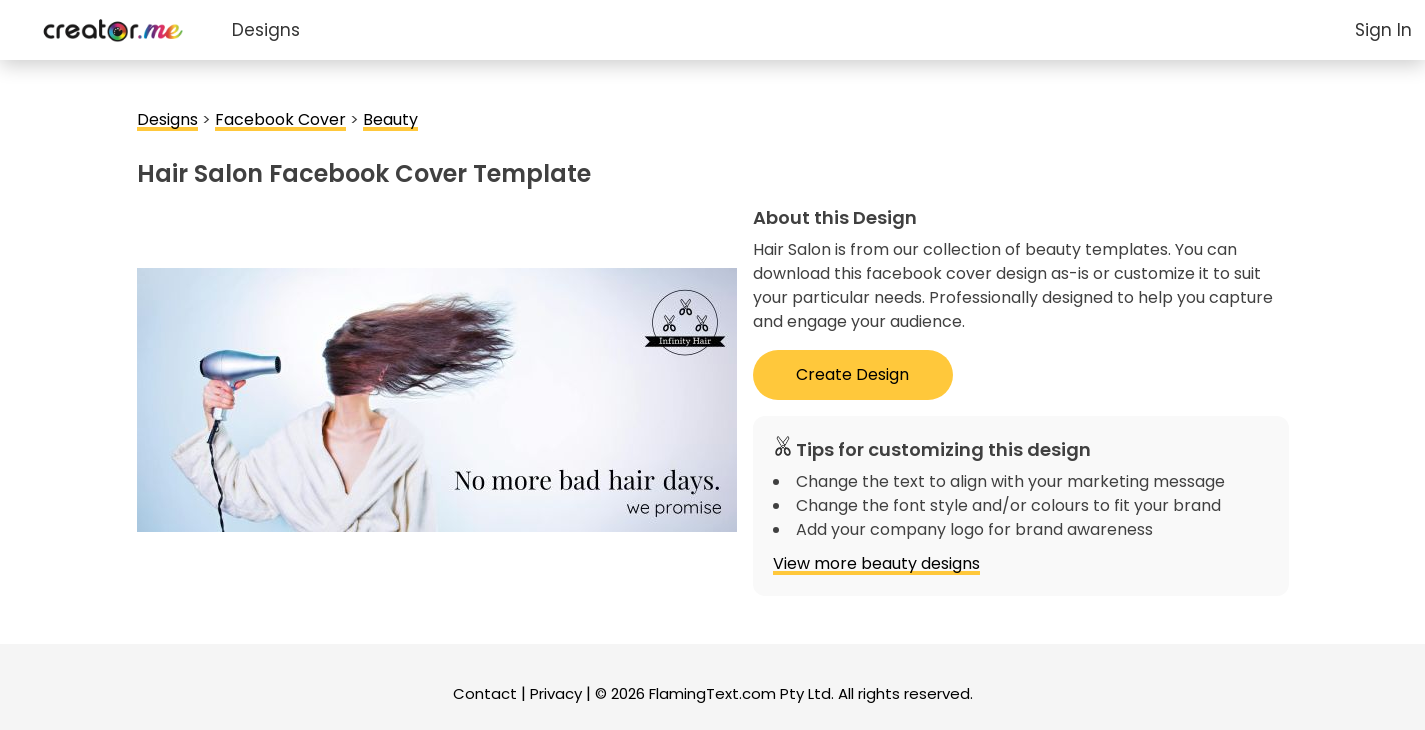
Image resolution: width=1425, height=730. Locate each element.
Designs (266, 30)
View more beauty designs (876, 563)
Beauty (390, 119)
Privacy (556, 693)
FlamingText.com (712, 693)
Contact (485, 693)
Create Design (852, 374)
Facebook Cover (280, 119)
